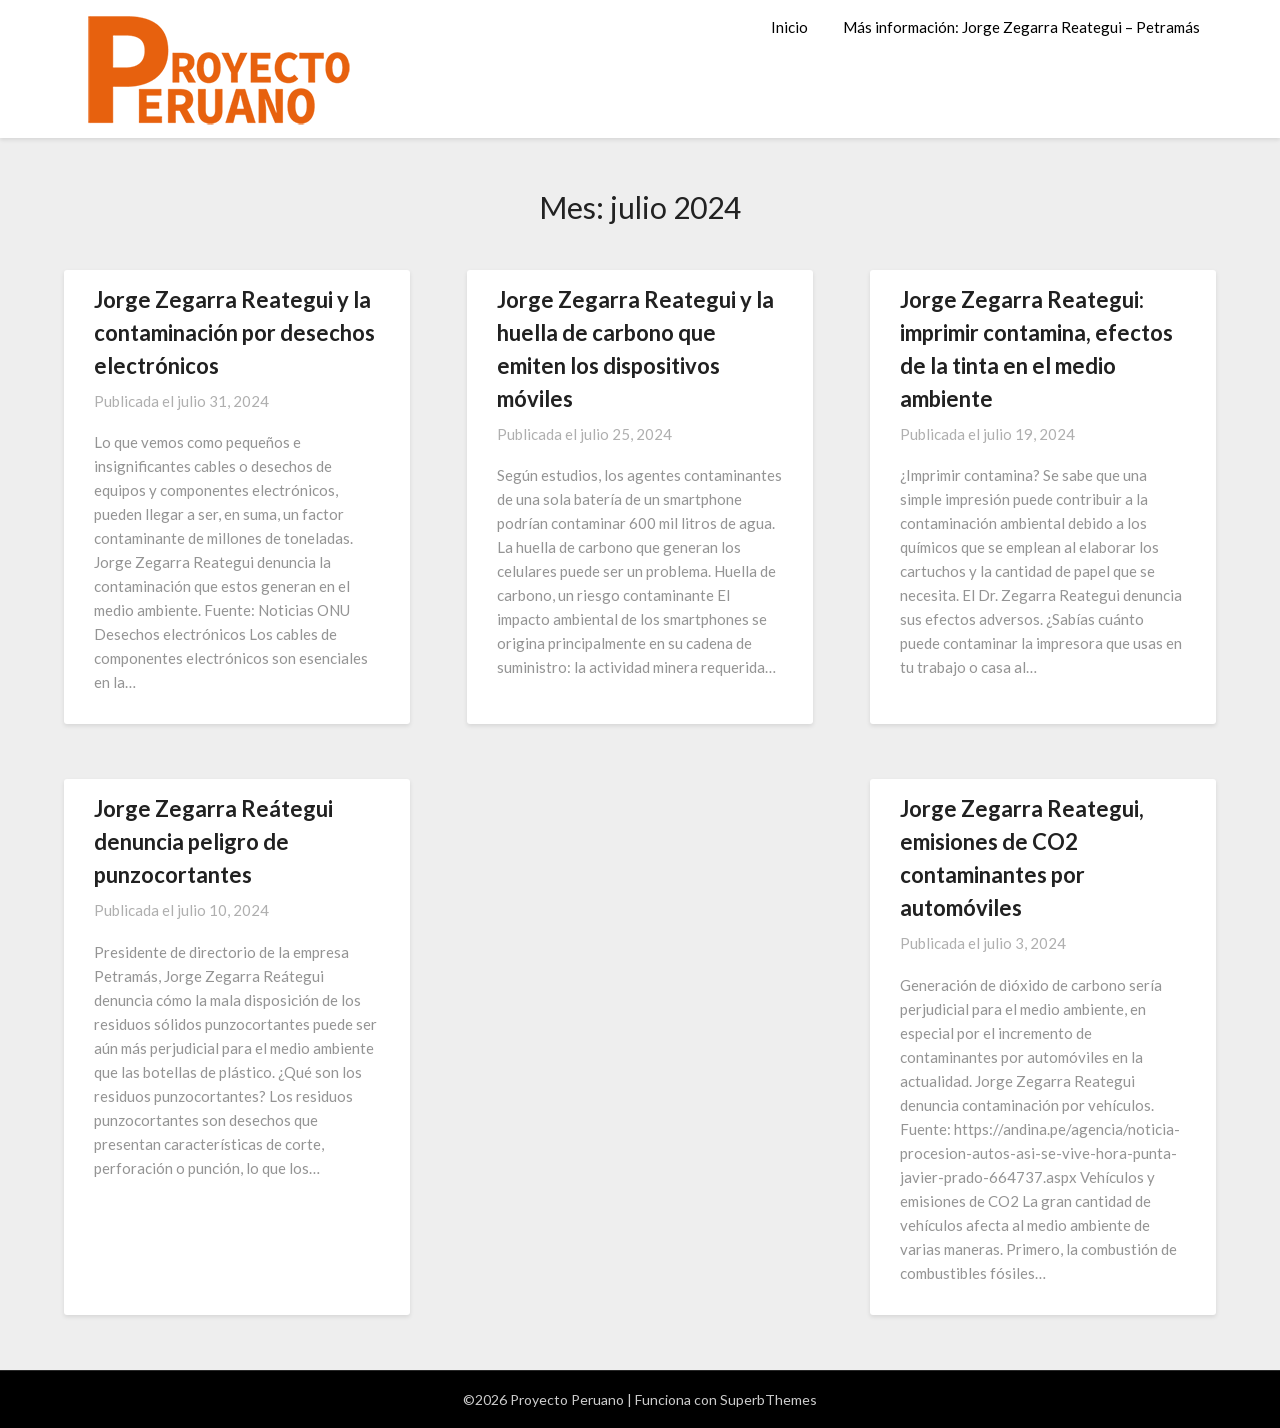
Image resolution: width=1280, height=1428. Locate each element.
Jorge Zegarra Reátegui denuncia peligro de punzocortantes (213, 841)
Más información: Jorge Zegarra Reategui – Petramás (1021, 27)
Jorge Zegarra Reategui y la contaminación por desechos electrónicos (234, 332)
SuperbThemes (768, 1399)
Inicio (789, 27)
